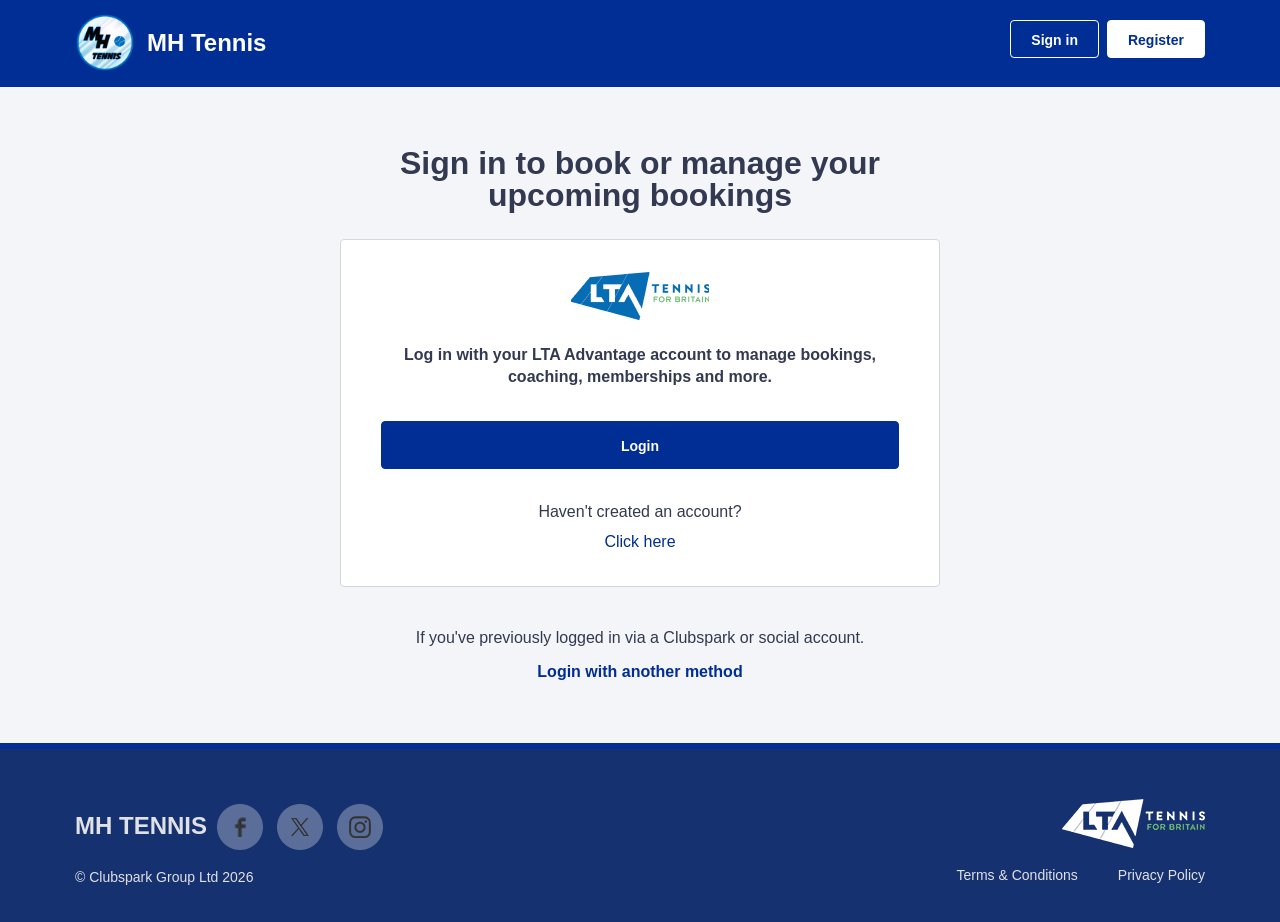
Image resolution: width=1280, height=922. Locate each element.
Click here (639, 541)
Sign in (1054, 40)
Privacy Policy (1161, 875)
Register (1156, 40)
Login (640, 446)
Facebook (240, 827)
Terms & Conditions (1016, 875)
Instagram (360, 827)
